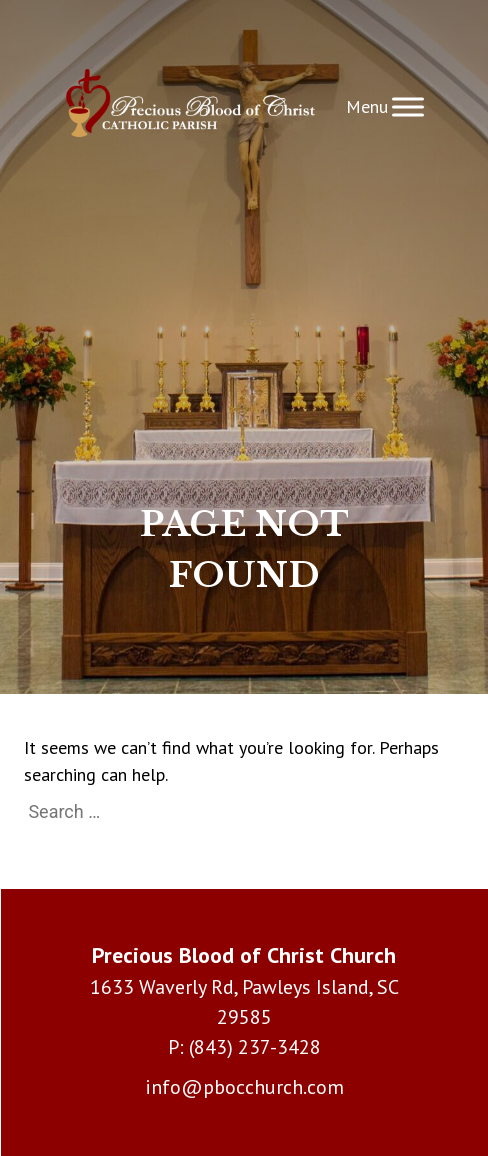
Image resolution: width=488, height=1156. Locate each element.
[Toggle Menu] (408, 106)
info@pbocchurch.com (244, 1087)
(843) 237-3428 (255, 1047)
